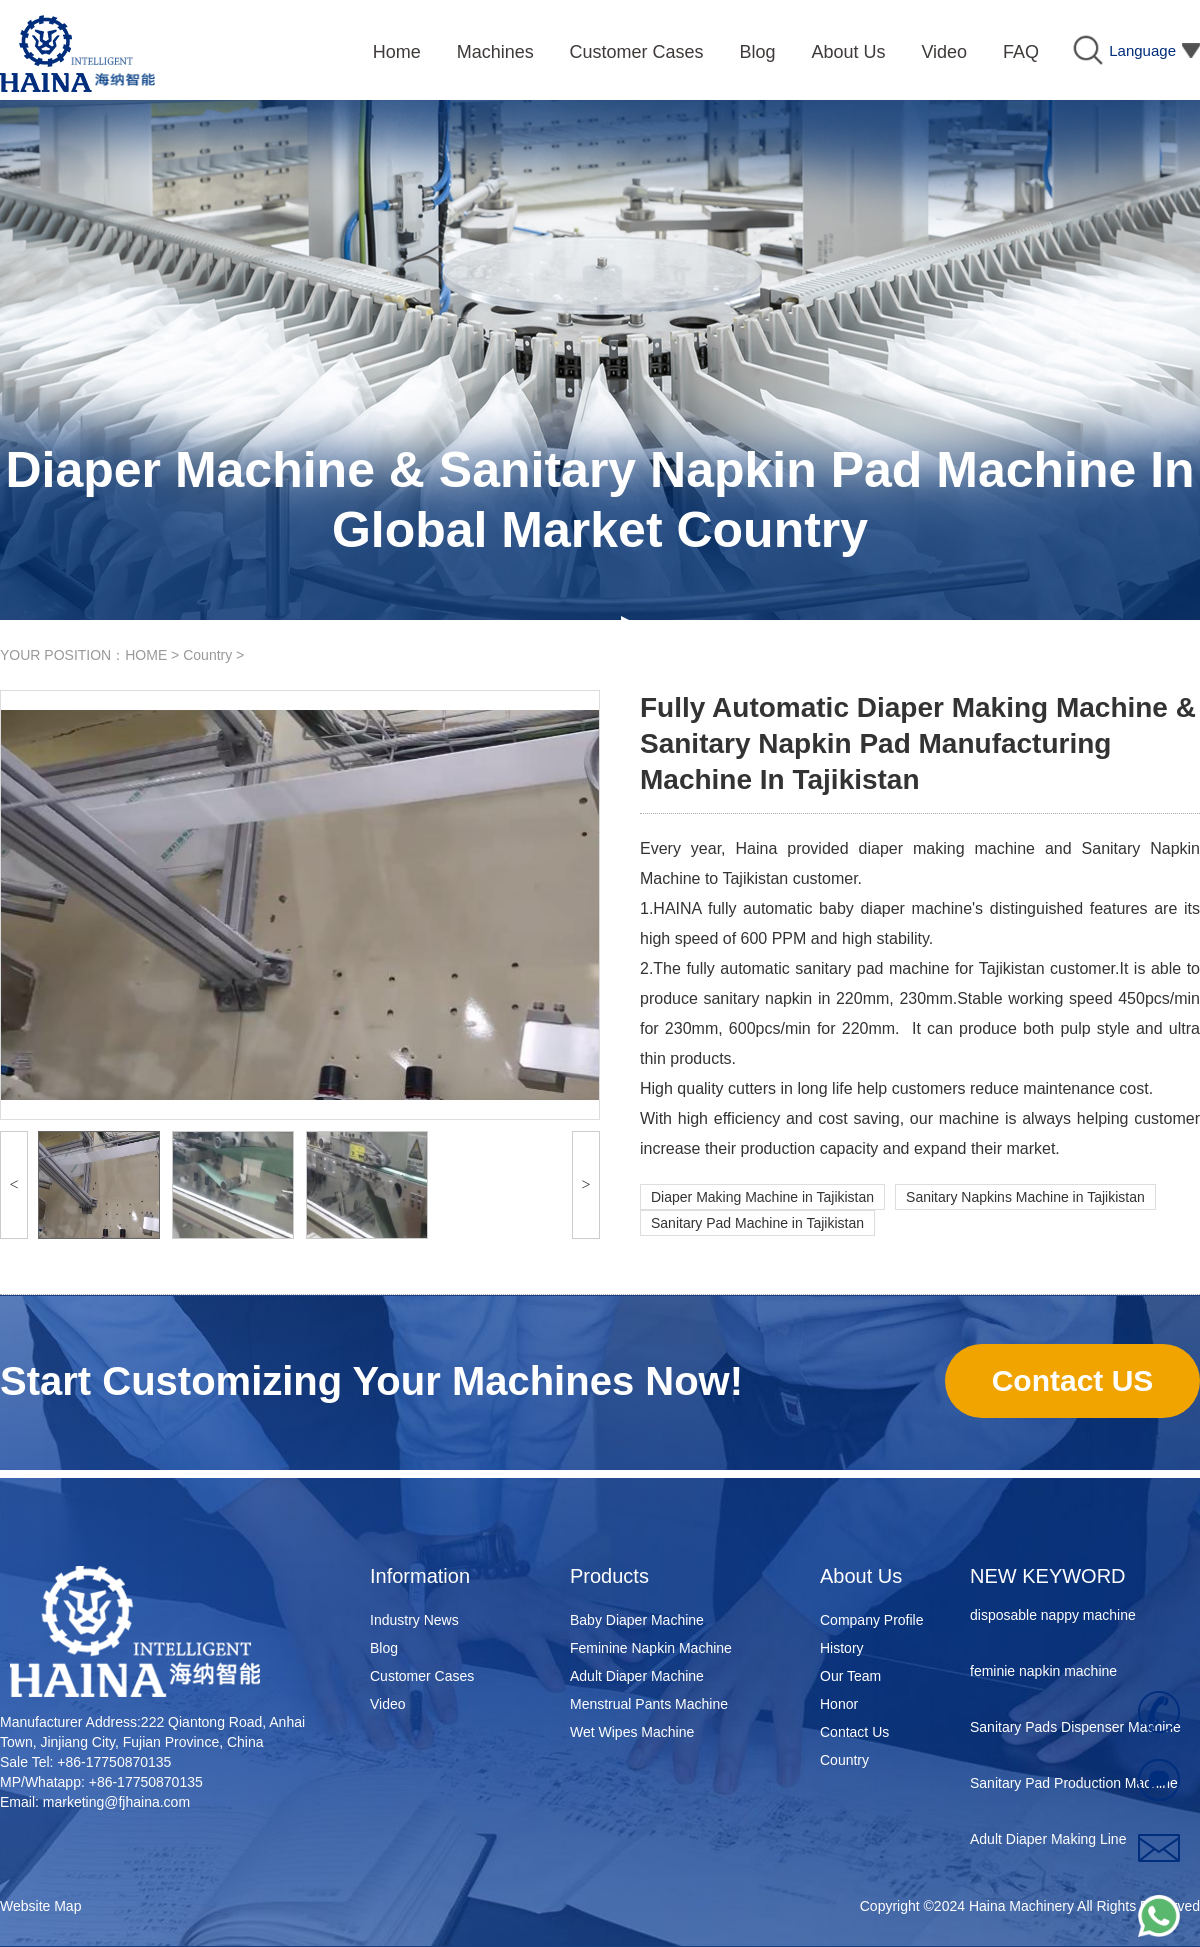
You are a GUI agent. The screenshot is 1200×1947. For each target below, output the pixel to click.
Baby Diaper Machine (637, 1620)
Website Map (40, 1906)
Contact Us (854, 1732)
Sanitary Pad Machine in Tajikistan (757, 1223)
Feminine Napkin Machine (651, 1648)
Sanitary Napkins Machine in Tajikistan (1025, 1197)
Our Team (850, 1676)
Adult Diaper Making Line (1048, 1842)
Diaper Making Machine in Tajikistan (762, 1197)
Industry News (414, 1620)
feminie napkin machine (1043, 1674)
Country (207, 655)
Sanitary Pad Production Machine (1074, 1786)
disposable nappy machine (1053, 1618)
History (842, 1648)
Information (420, 1576)
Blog (384, 1648)
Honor (839, 1704)
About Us (861, 1576)
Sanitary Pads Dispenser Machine (1075, 1730)
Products (609, 1576)
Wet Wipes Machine (632, 1732)
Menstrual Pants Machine (649, 1704)
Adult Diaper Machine (637, 1676)
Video (388, 1704)
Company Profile (872, 1620)
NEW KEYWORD (1048, 1576)
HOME (146, 655)
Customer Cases (422, 1676)
